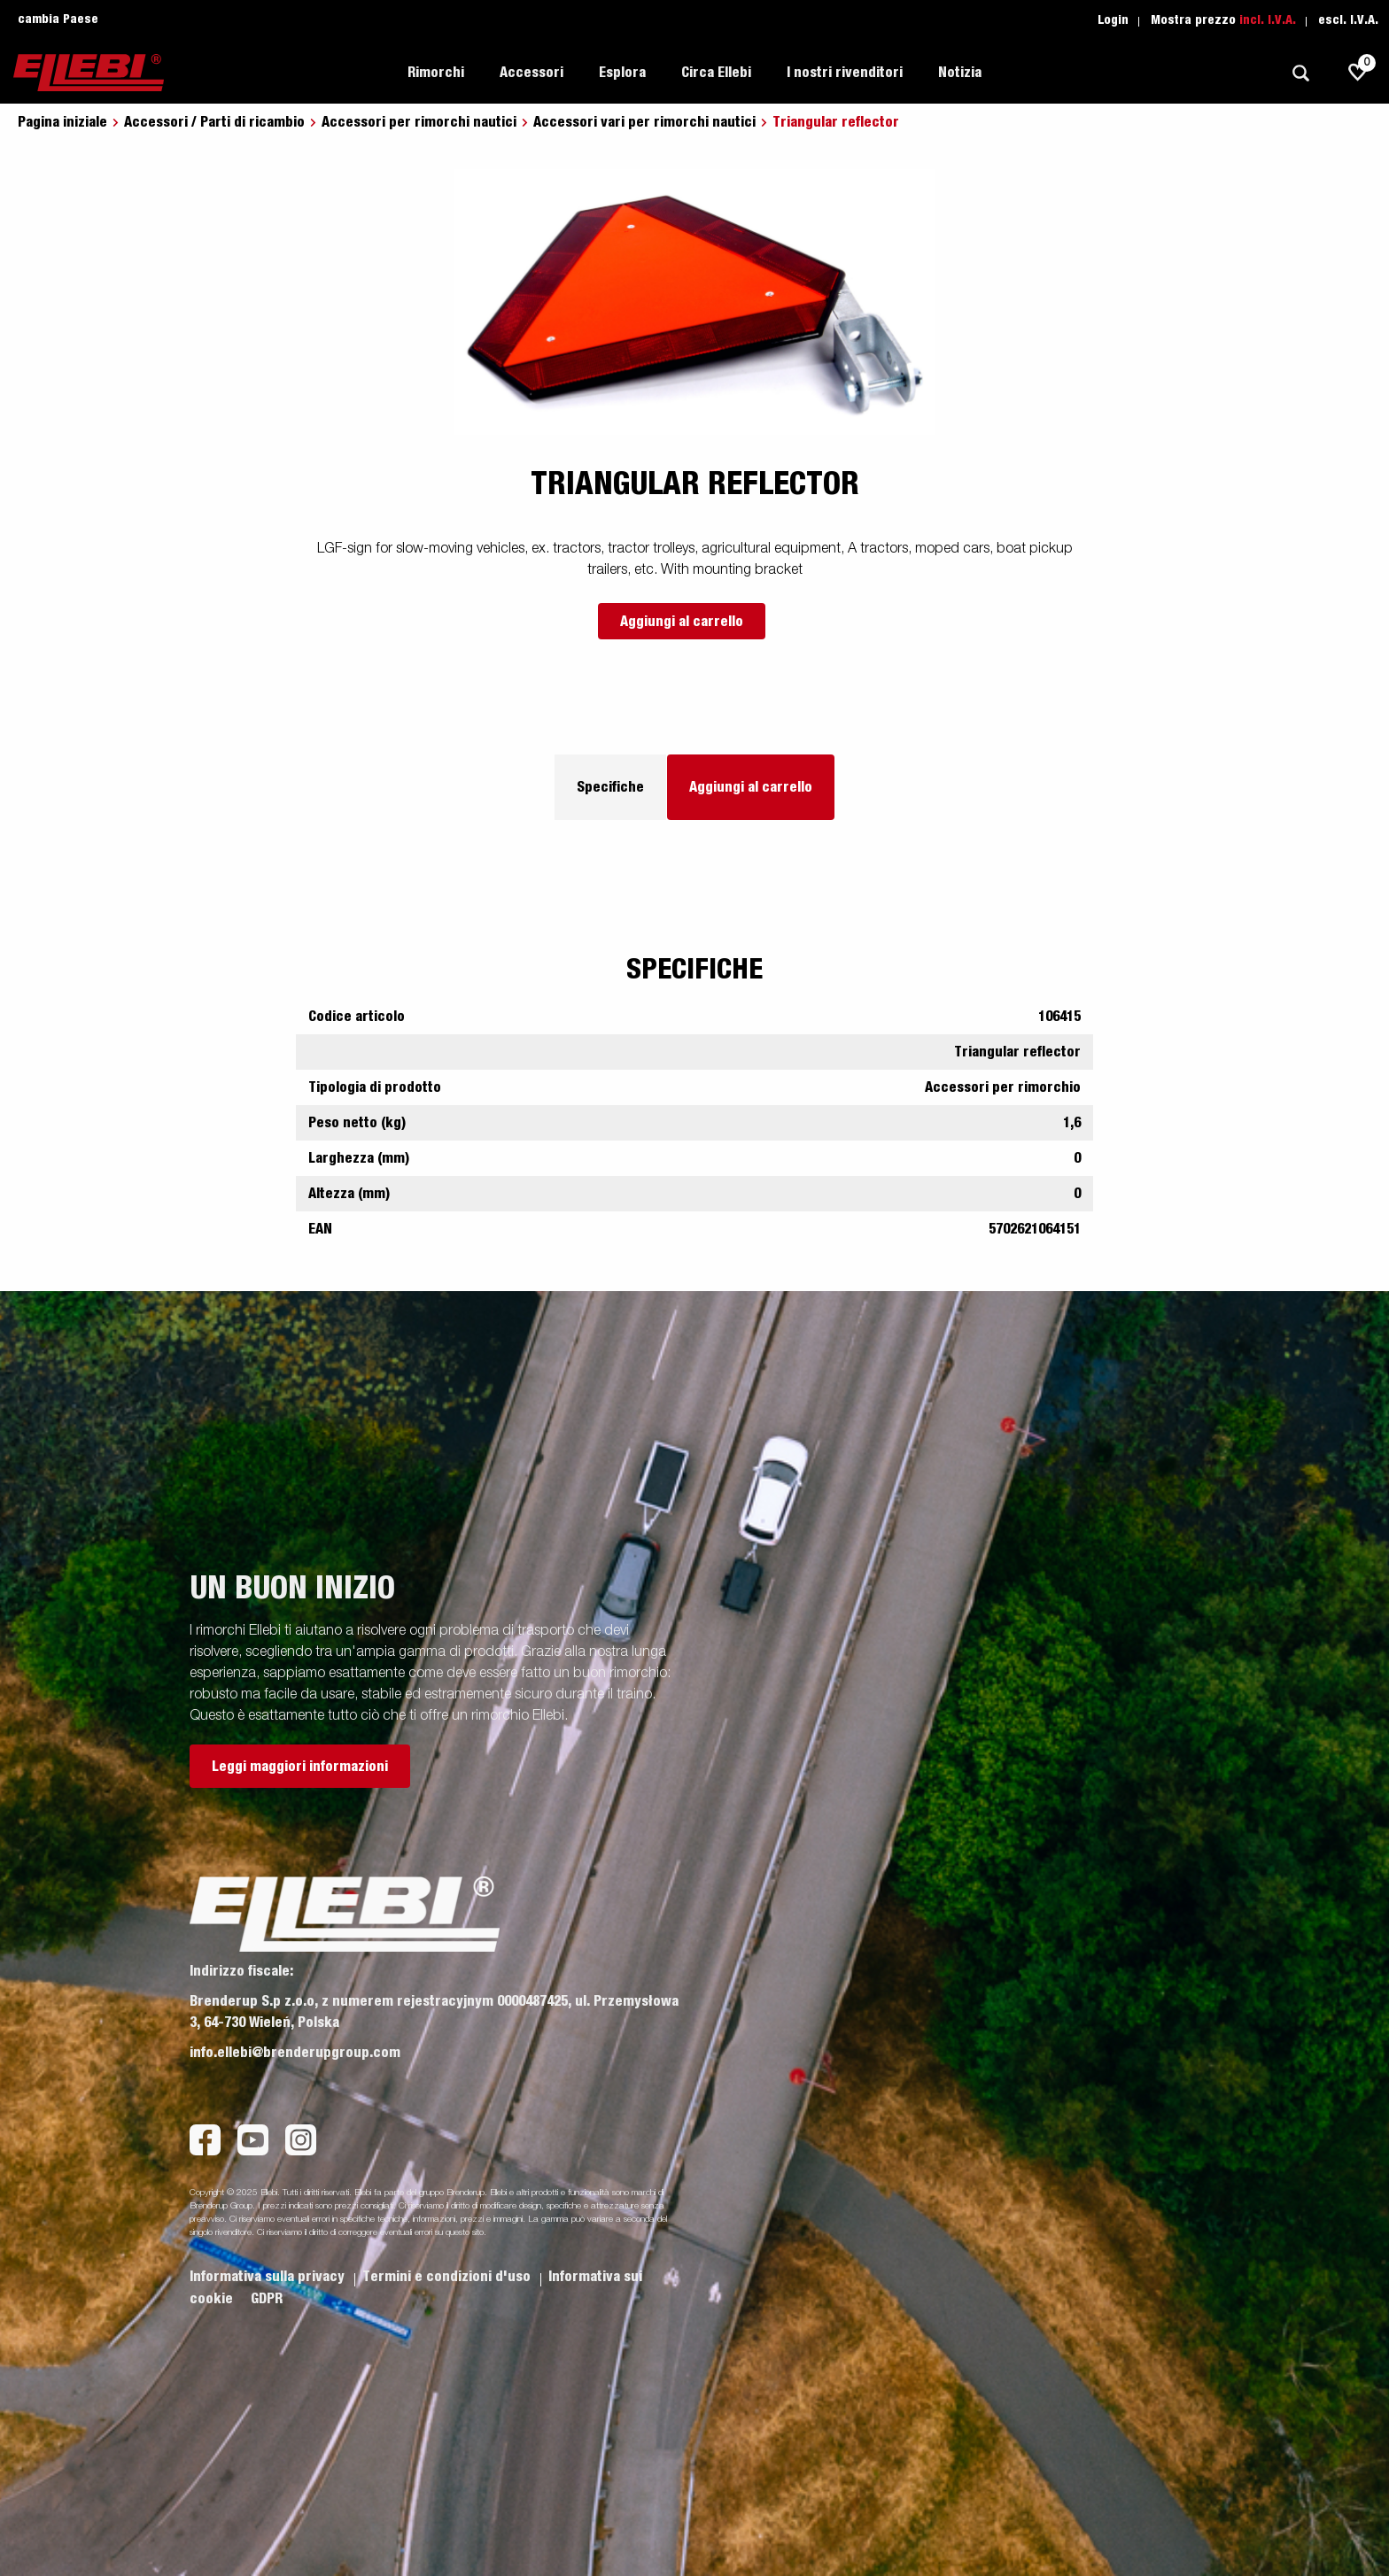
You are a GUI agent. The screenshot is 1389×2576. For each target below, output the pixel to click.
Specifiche (610, 787)
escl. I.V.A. (1348, 20)
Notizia (960, 73)
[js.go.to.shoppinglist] (1358, 73)
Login (1113, 20)
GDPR (267, 2299)
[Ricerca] (1300, 73)
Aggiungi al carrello (681, 622)
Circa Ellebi (716, 73)
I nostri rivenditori (845, 73)
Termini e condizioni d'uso (448, 2277)
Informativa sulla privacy (269, 2277)
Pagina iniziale (62, 122)
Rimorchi (435, 73)
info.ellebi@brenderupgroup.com (295, 2053)
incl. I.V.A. (1267, 20)
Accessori (531, 73)
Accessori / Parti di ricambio (214, 122)
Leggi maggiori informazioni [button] (300, 1767)
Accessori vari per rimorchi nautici (644, 122)
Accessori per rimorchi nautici (419, 122)
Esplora (622, 73)
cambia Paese (58, 19)
